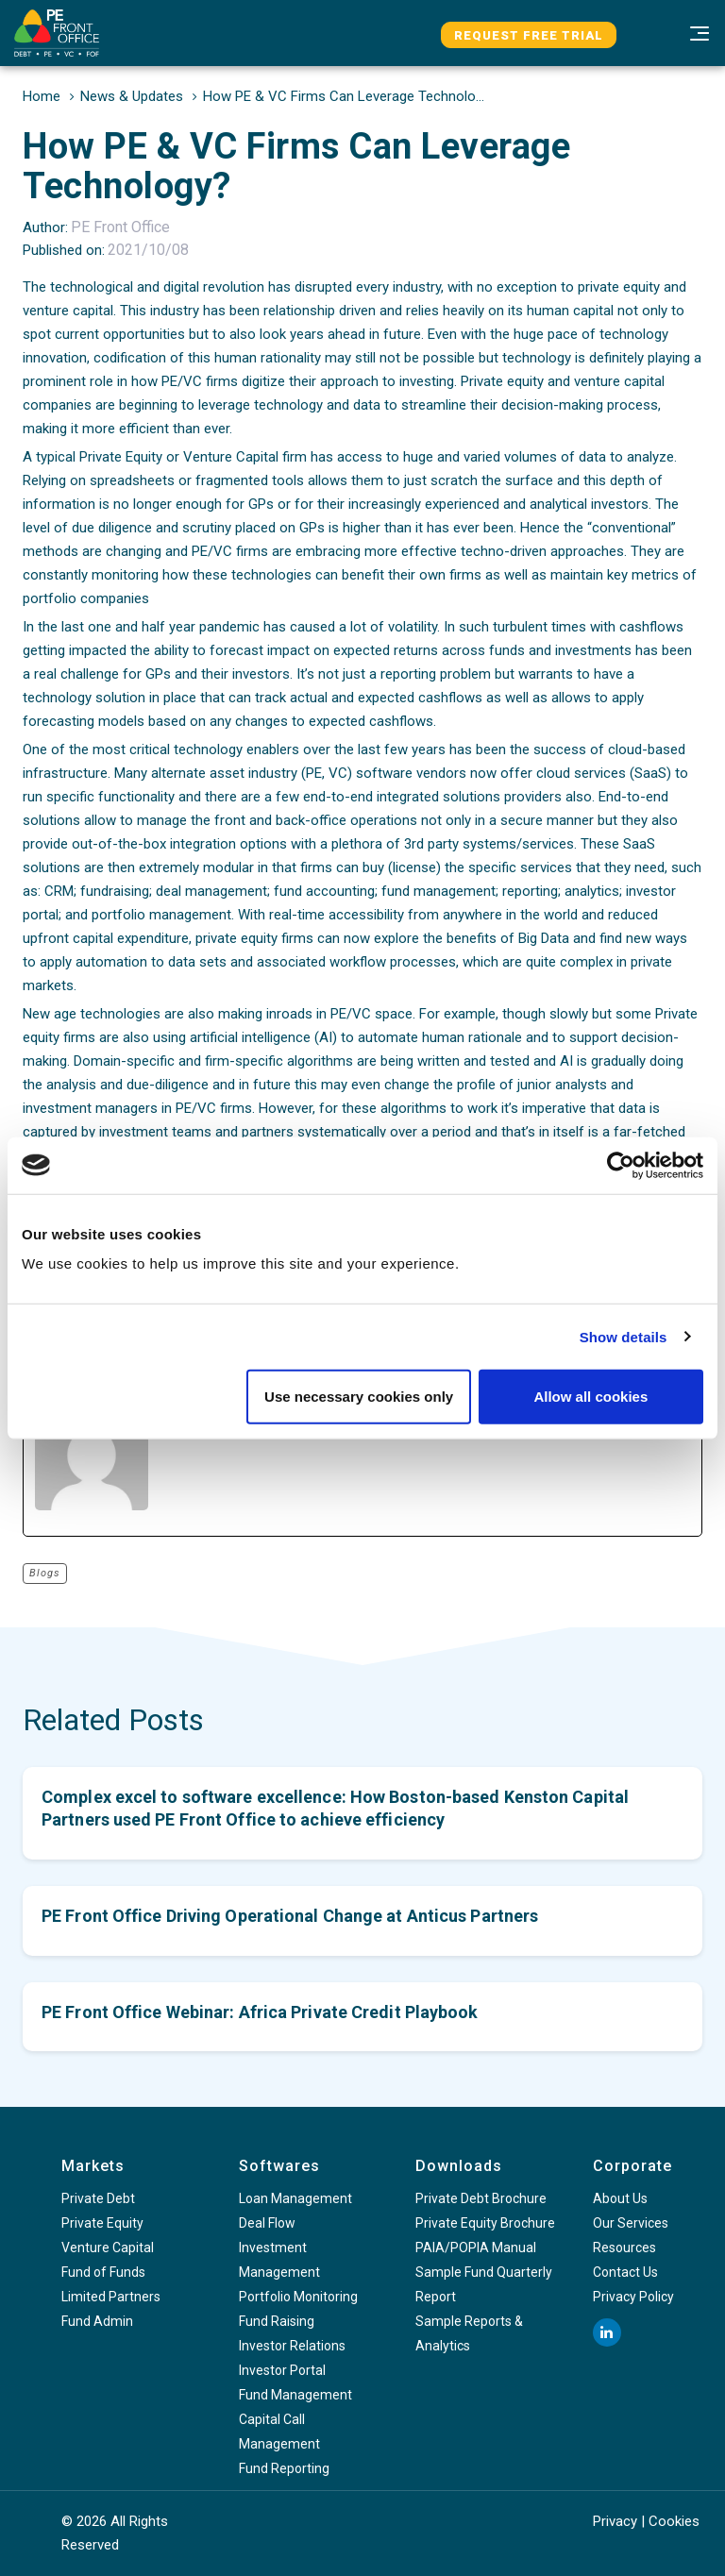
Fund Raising (276, 2321)
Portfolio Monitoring (298, 2296)
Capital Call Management (279, 2431)
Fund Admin (97, 2321)
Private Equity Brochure (485, 2223)
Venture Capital (107, 2247)
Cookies (674, 2521)
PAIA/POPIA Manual (475, 2247)
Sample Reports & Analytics (469, 2333)
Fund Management (295, 2394)
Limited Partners (110, 2296)
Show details (623, 1336)
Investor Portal (282, 2370)
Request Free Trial (528, 35)
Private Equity (102, 2223)
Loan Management (295, 2198)
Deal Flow (267, 2223)
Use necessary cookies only (358, 1397)
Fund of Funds (103, 2272)
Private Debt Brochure (481, 2198)
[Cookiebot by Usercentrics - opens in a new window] (620, 1165)
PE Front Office (120, 227)
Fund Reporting (284, 2468)
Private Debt (98, 2198)
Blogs (44, 1573)
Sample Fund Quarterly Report (483, 2284)
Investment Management (279, 2260)
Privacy (615, 2521)
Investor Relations (292, 2345)
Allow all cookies (590, 1397)
